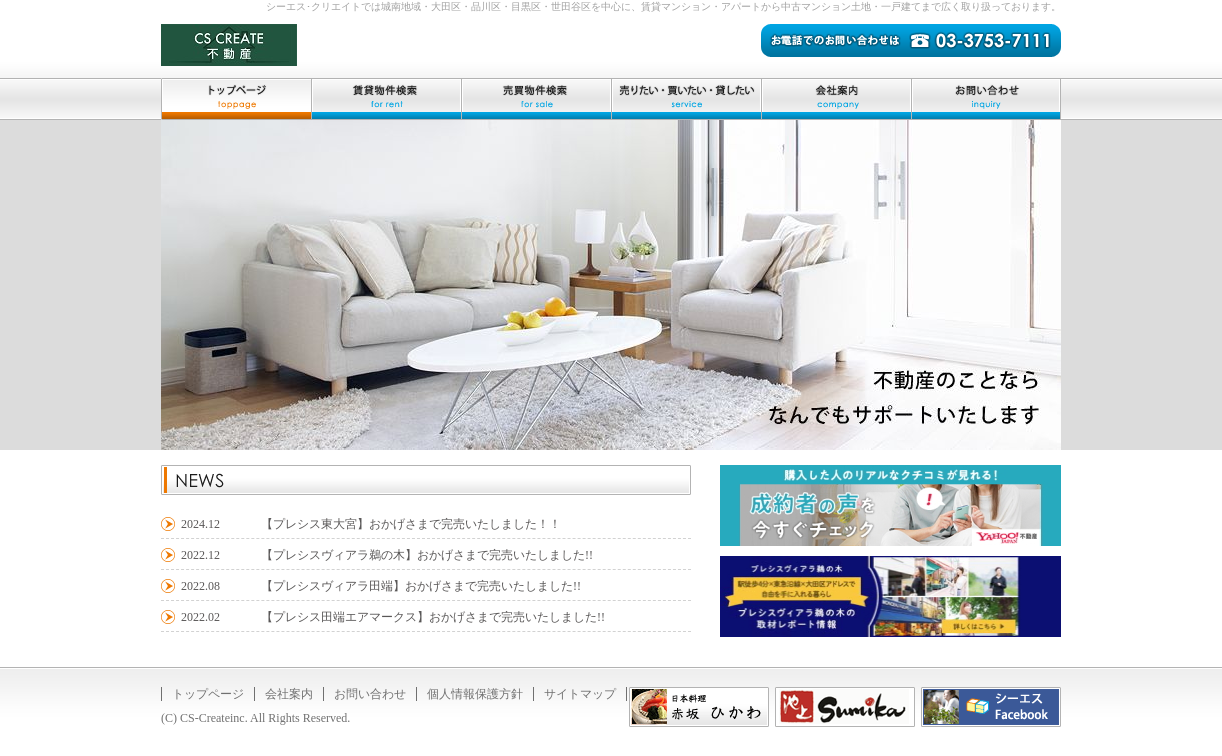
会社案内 (836, 99)
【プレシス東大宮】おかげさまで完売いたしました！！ (411, 524)
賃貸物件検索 (386, 99)
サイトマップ (580, 694)
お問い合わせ (986, 99)
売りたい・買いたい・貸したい (686, 99)
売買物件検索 (536, 99)
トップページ (236, 99)
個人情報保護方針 (475, 694)
